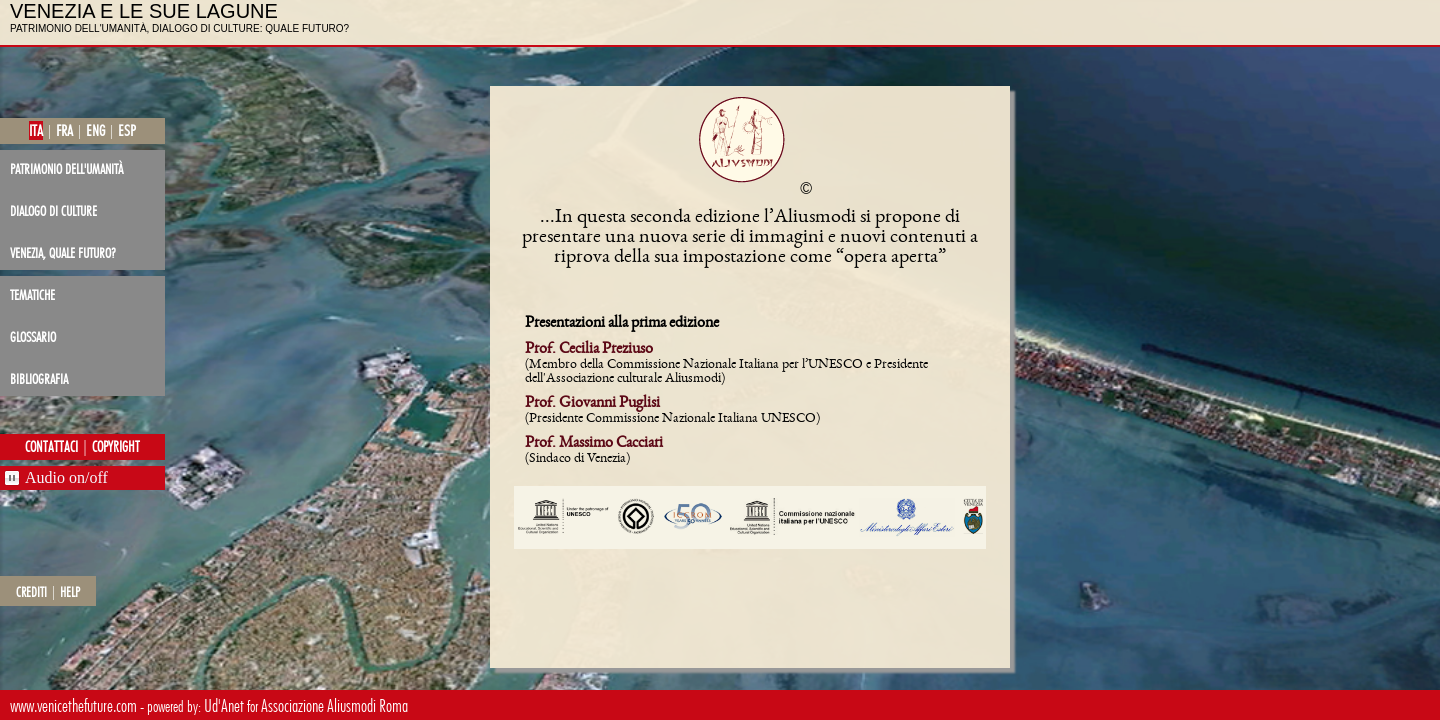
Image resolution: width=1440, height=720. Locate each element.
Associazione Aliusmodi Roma (334, 705)
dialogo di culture (53, 210)
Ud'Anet (224, 705)
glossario (33, 336)
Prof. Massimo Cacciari (594, 444)
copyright (116, 447)
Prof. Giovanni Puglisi (592, 404)
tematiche (32, 294)
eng (95, 130)
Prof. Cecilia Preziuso (589, 350)
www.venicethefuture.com (73, 705)
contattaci (51, 447)
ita (36, 130)
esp (127, 130)
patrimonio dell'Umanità (66, 168)
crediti (31, 592)
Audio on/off (66, 477)
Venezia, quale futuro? (63, 252)
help (70, 592)
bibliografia (39, 378)
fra (64, 130)
